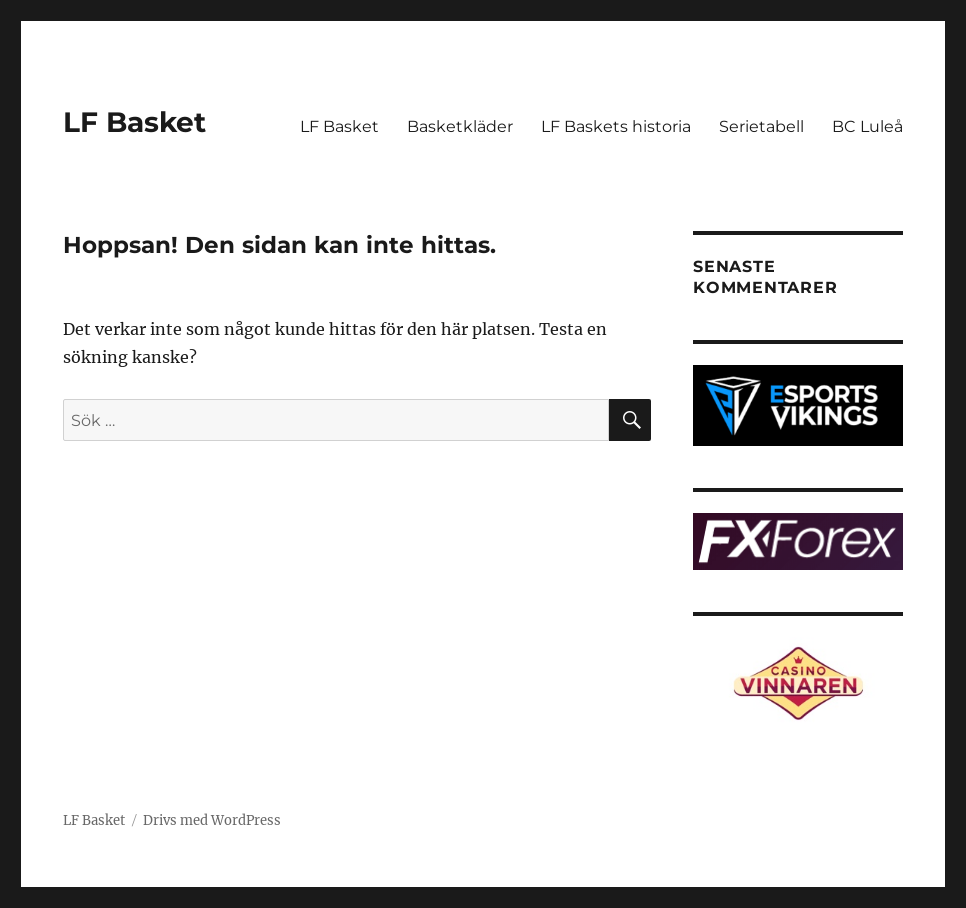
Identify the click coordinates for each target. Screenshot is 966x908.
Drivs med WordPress (212, 820)
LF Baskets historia (616, 126)
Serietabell (761, 126)
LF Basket (134, 122)
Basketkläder (460, 126)
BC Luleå (867, 126)
